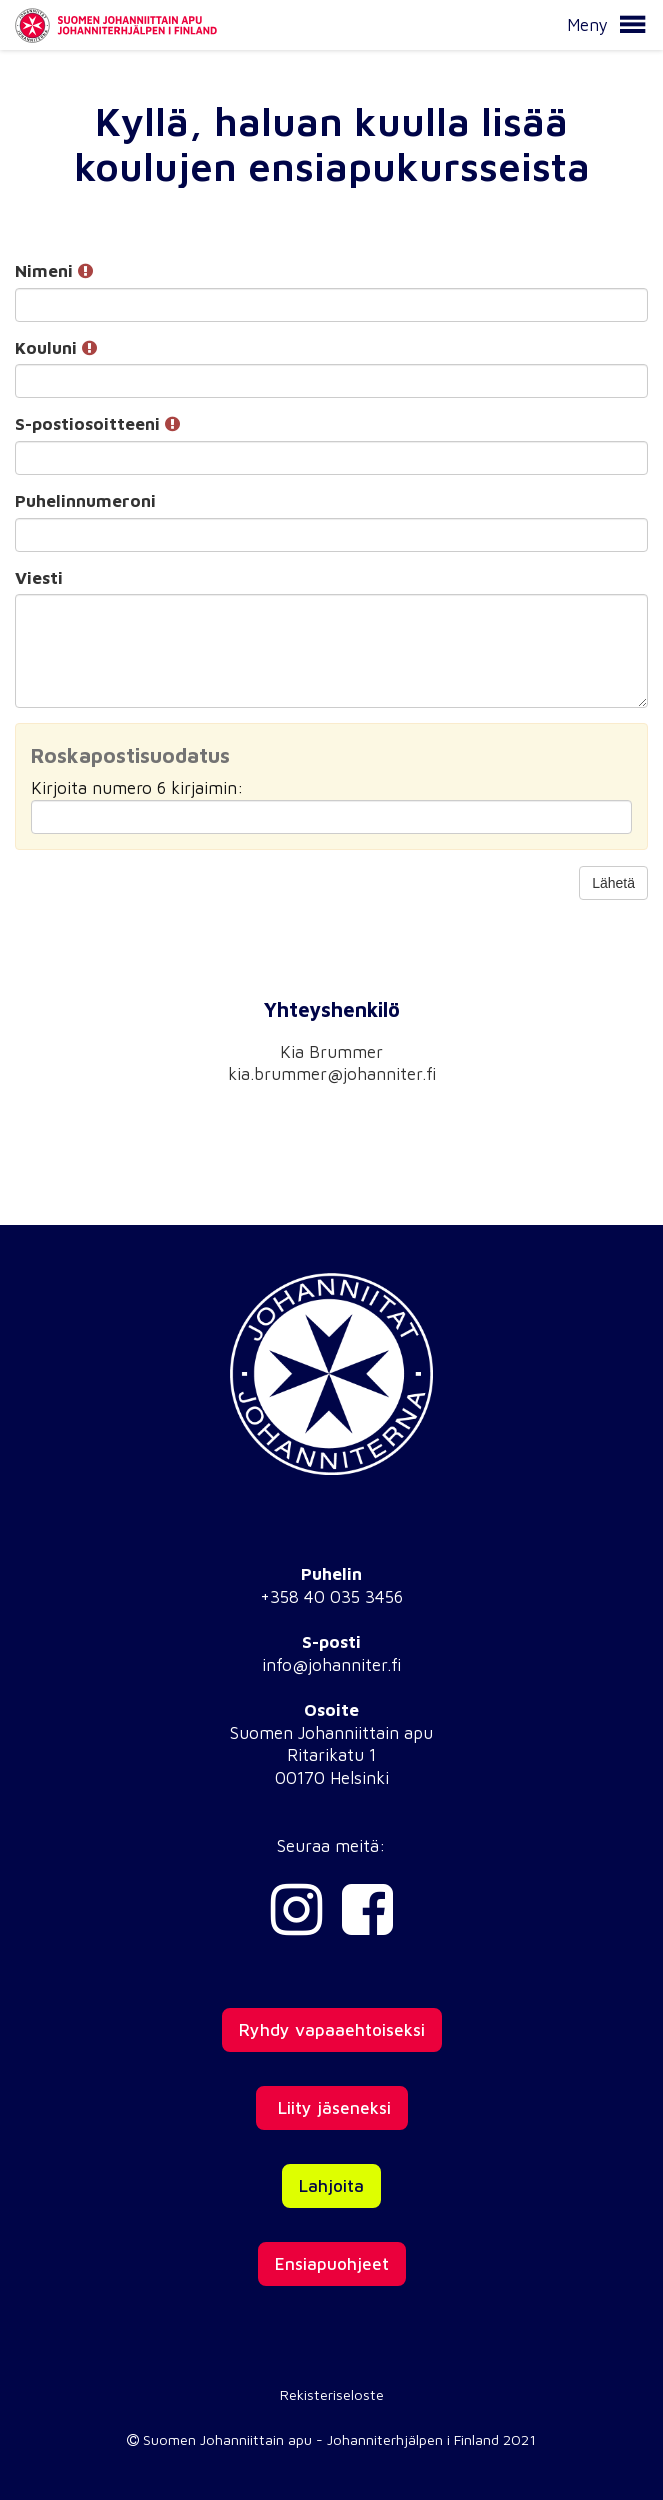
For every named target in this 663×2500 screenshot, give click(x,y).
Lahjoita (331, 2186)
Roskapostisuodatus (130, 755)
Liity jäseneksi (332, 2108)
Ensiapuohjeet (332, 2264)
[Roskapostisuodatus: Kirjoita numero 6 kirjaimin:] (331, 817)
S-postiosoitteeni (97, 424)
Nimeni (54, 271)
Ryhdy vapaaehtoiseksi (332, 2030)
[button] (632, 25)
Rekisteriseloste (332, 2394)
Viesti (39, 578)
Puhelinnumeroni (85, 501)
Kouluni (56, 348)
